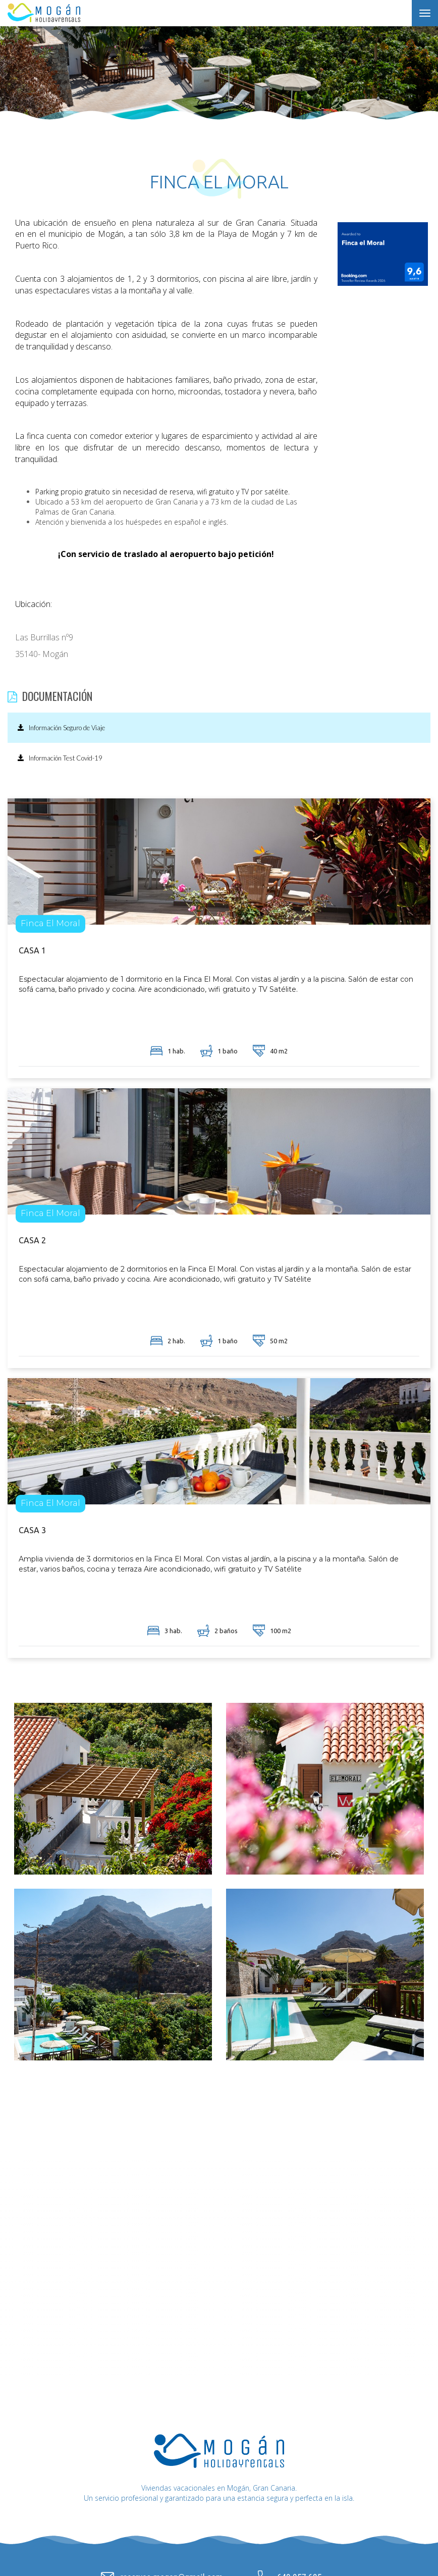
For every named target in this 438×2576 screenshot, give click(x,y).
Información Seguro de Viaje (61, 728)
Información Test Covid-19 (60, 758)
